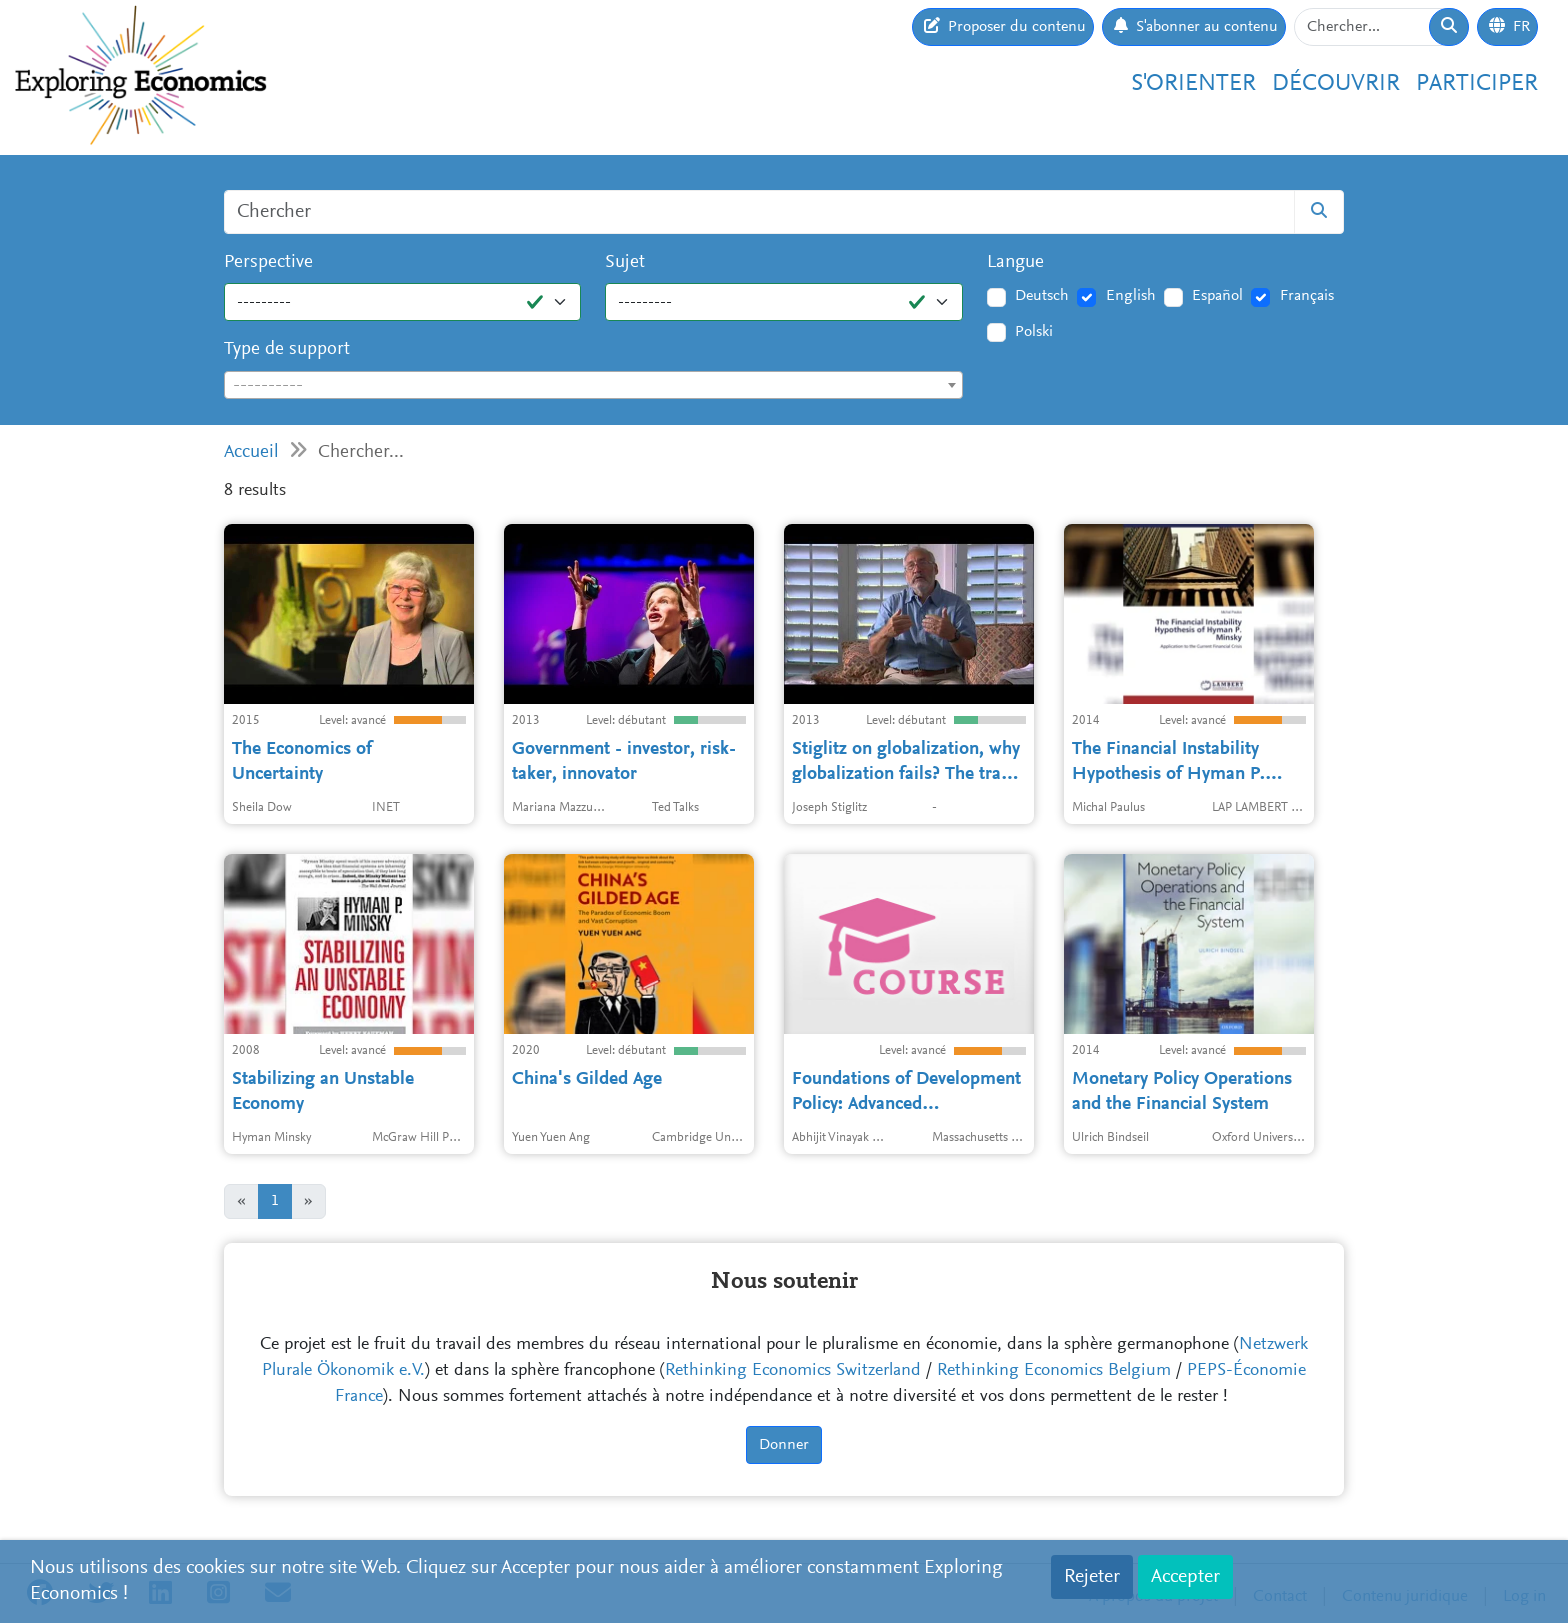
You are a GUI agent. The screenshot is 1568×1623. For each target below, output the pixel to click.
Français (1307, 296)
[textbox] (593, 386)
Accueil (251, 452)
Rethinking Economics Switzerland (793, 1371)
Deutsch (1042, 296)
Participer (1477, 84)
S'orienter (1193, 84)
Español (1217, 296)
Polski (1034, 332)
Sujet (625, 262)
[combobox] (593, 385)
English (1131, 296)
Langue (1015, 262)
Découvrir (1336, 84)
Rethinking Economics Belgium (1054, 1371)
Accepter (1185, 1577)
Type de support (287, 349)
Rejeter (1092, 1577)
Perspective (268, 262)
